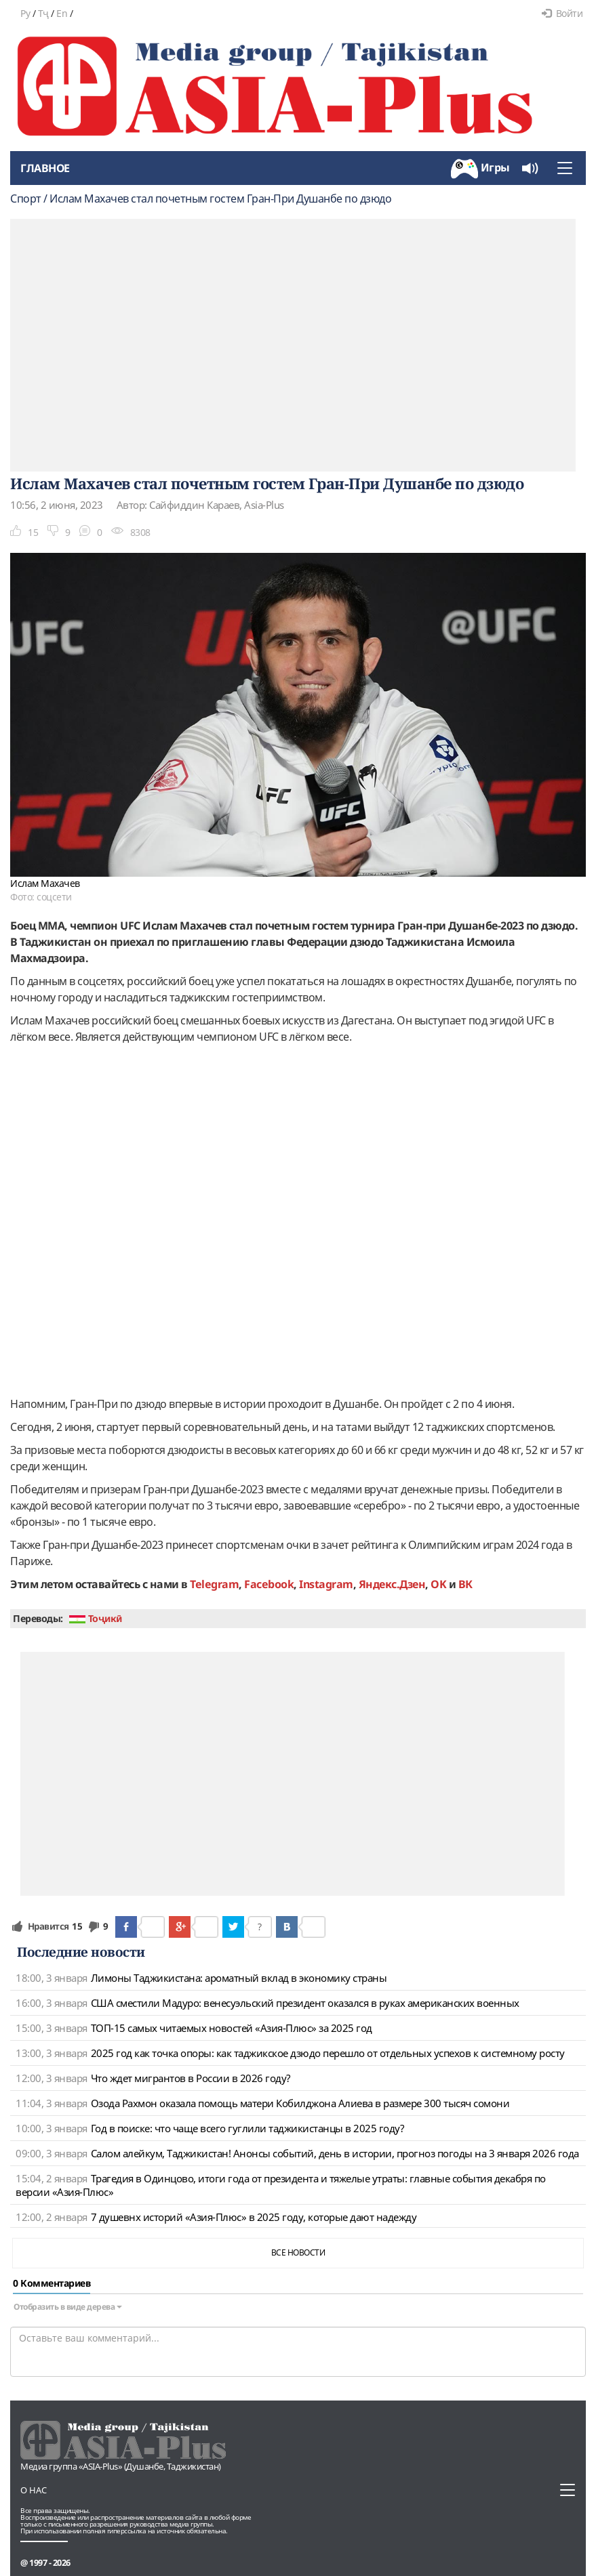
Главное (45, 168)
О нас (33, 2490)
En (61, 13)
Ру (25, 13)
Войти (562, 13)
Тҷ (43, 13)
